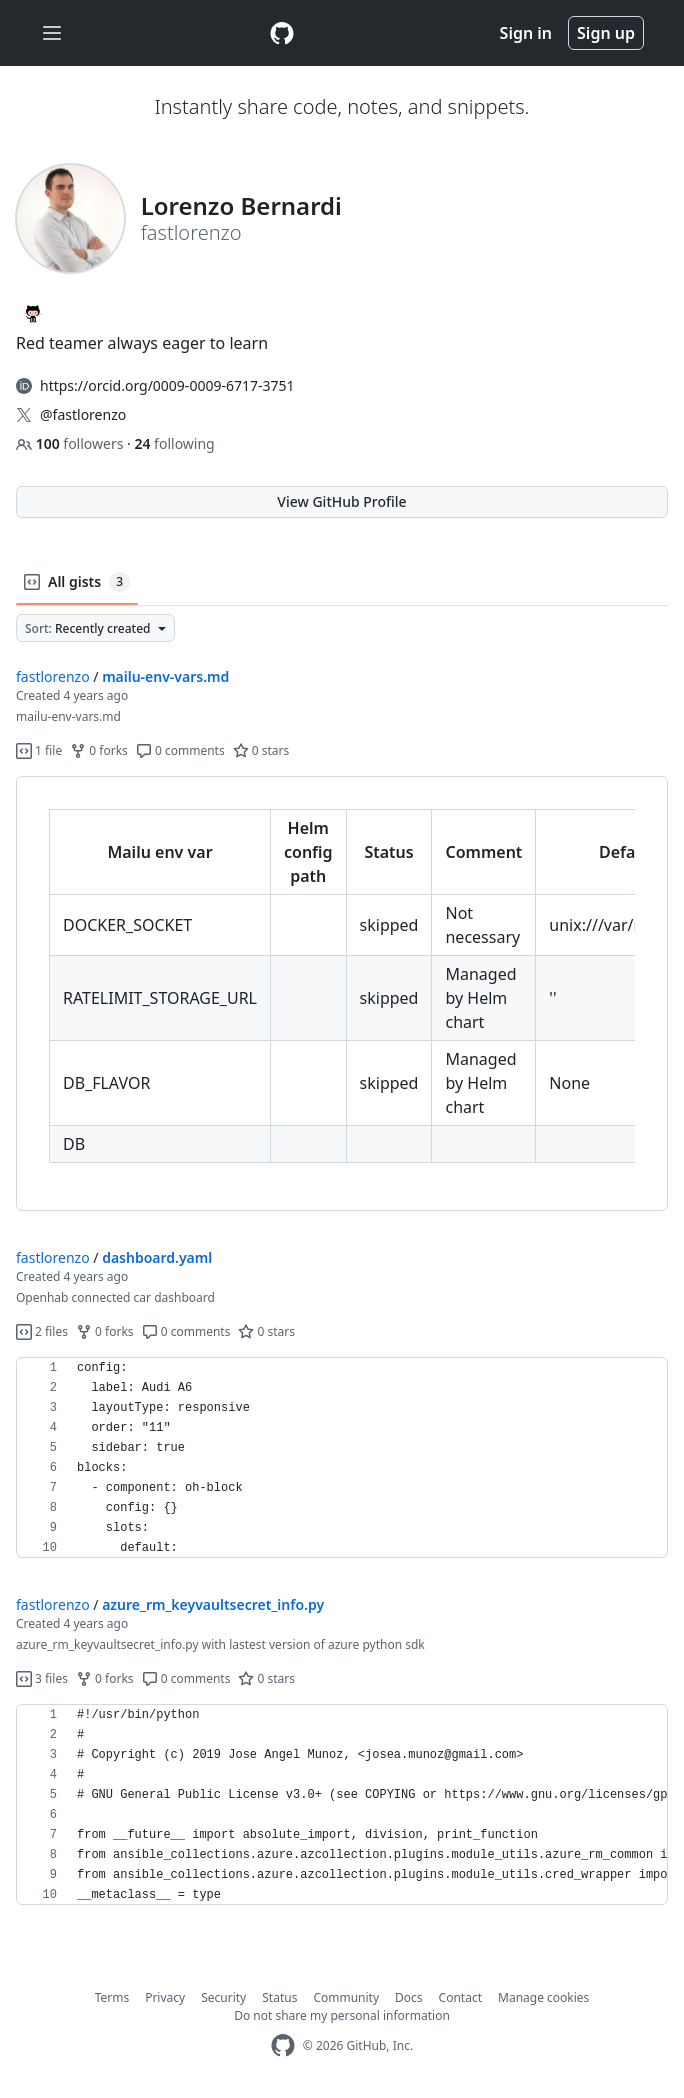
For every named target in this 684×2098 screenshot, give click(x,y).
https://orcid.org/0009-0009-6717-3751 (167, 385)
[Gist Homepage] (282, 33)
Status (279, 1997)
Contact (460, 1997)
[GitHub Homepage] (283, 2045)
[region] (342, 994)
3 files (42, 1678)
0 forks (99, 750)
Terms (112, 1997)
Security (223, 1997)
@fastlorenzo (83, 414)
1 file (39, 750)
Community (346, 1997)
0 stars (261, 750)
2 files (42, 1331)
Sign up (606, 33)
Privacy (165, 1997)
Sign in (526, 33)
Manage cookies (543, 1997)
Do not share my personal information (342, 2015)
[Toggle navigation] (52, 33)
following (174, 443)
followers (71, 443)
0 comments (180, 750)
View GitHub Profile (341, 501)
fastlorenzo (53, 676)
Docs (409, 1997)
